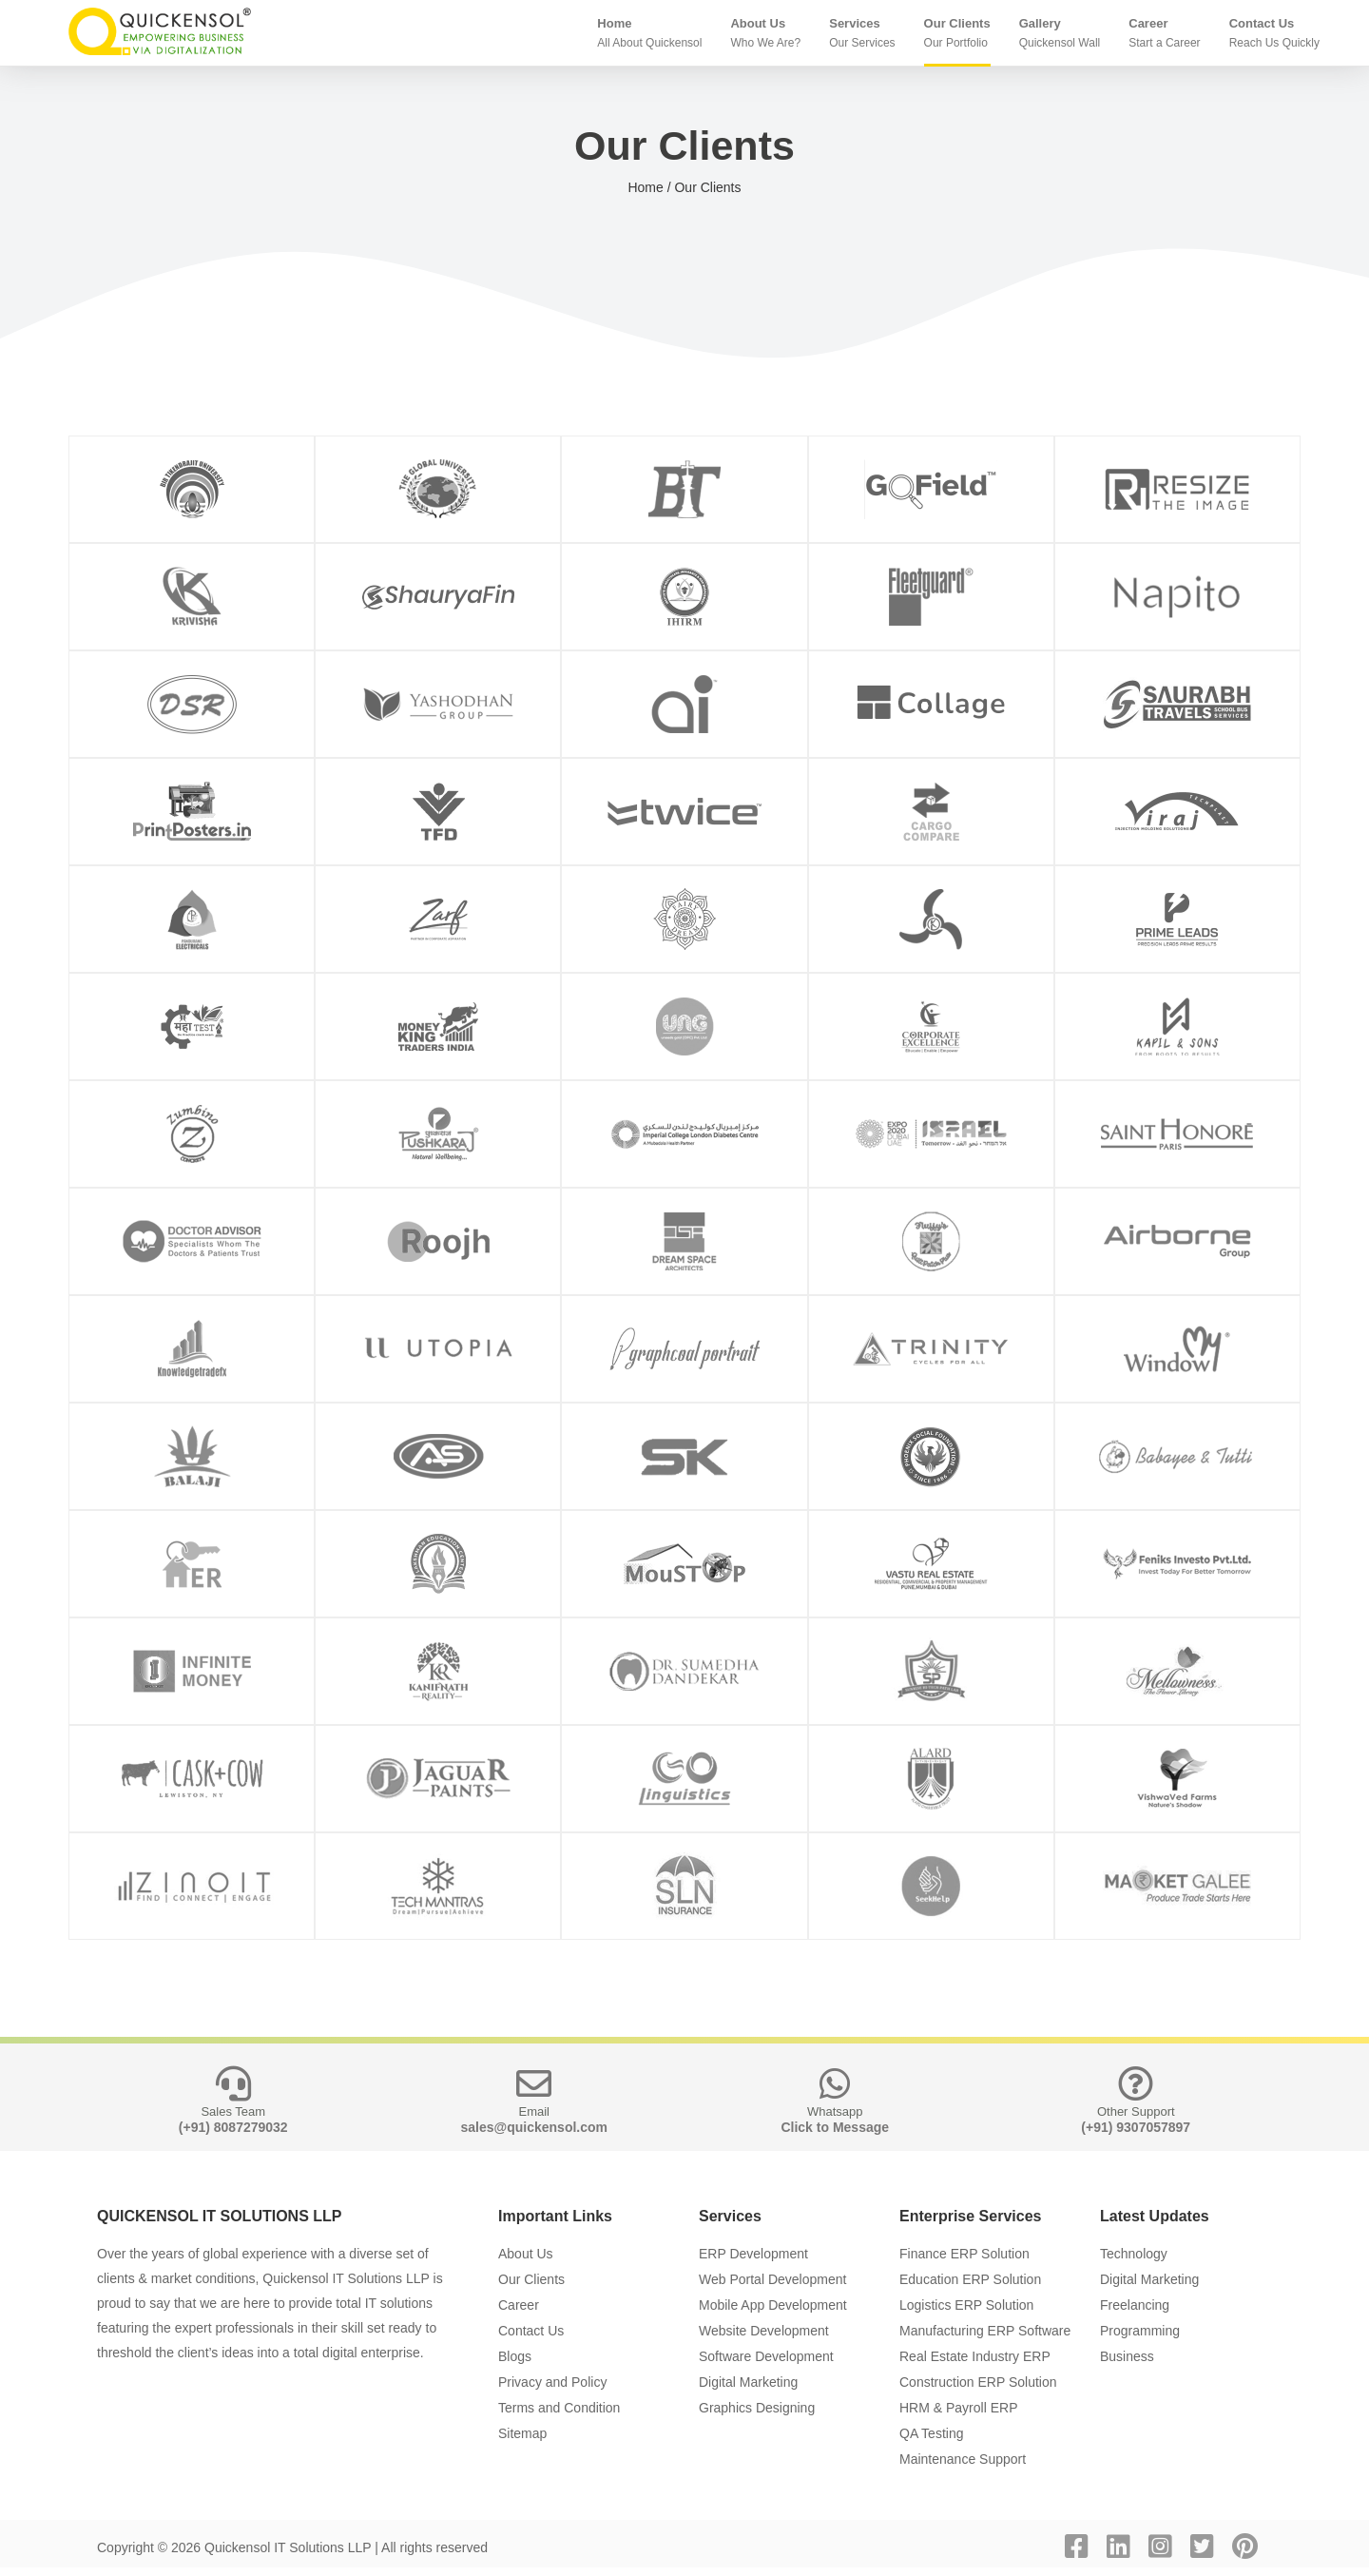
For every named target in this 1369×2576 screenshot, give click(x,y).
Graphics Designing (757, 2407)
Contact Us (531, 2330)
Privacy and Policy (552, 2382)
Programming (1140, 2330)
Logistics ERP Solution (966, 2305)
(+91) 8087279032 (233, 2127)
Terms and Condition (559, 2407)
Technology (1133, 2253)
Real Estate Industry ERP (975, 2356)
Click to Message (835, 2127)
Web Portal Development (772, 2279)
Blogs (514, 2356)
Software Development (766, 2356)
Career (518, 2305)
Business (1127, 2356)
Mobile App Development (773, 2305)
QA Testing (931, 2433)
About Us (525, 2253)
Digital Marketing (748, 2382)
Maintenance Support (962, 2459)
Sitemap (522, 2433)
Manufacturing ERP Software (984, 2330)
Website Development (764, 2330)
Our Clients (531, 2279)
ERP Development (753, 2253)
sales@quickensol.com (534, 2127)
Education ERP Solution (970, 2279)
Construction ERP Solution (978, 2382)
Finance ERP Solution (964, 2253)
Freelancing (1134, 2305)
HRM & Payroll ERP (958, 2407)
